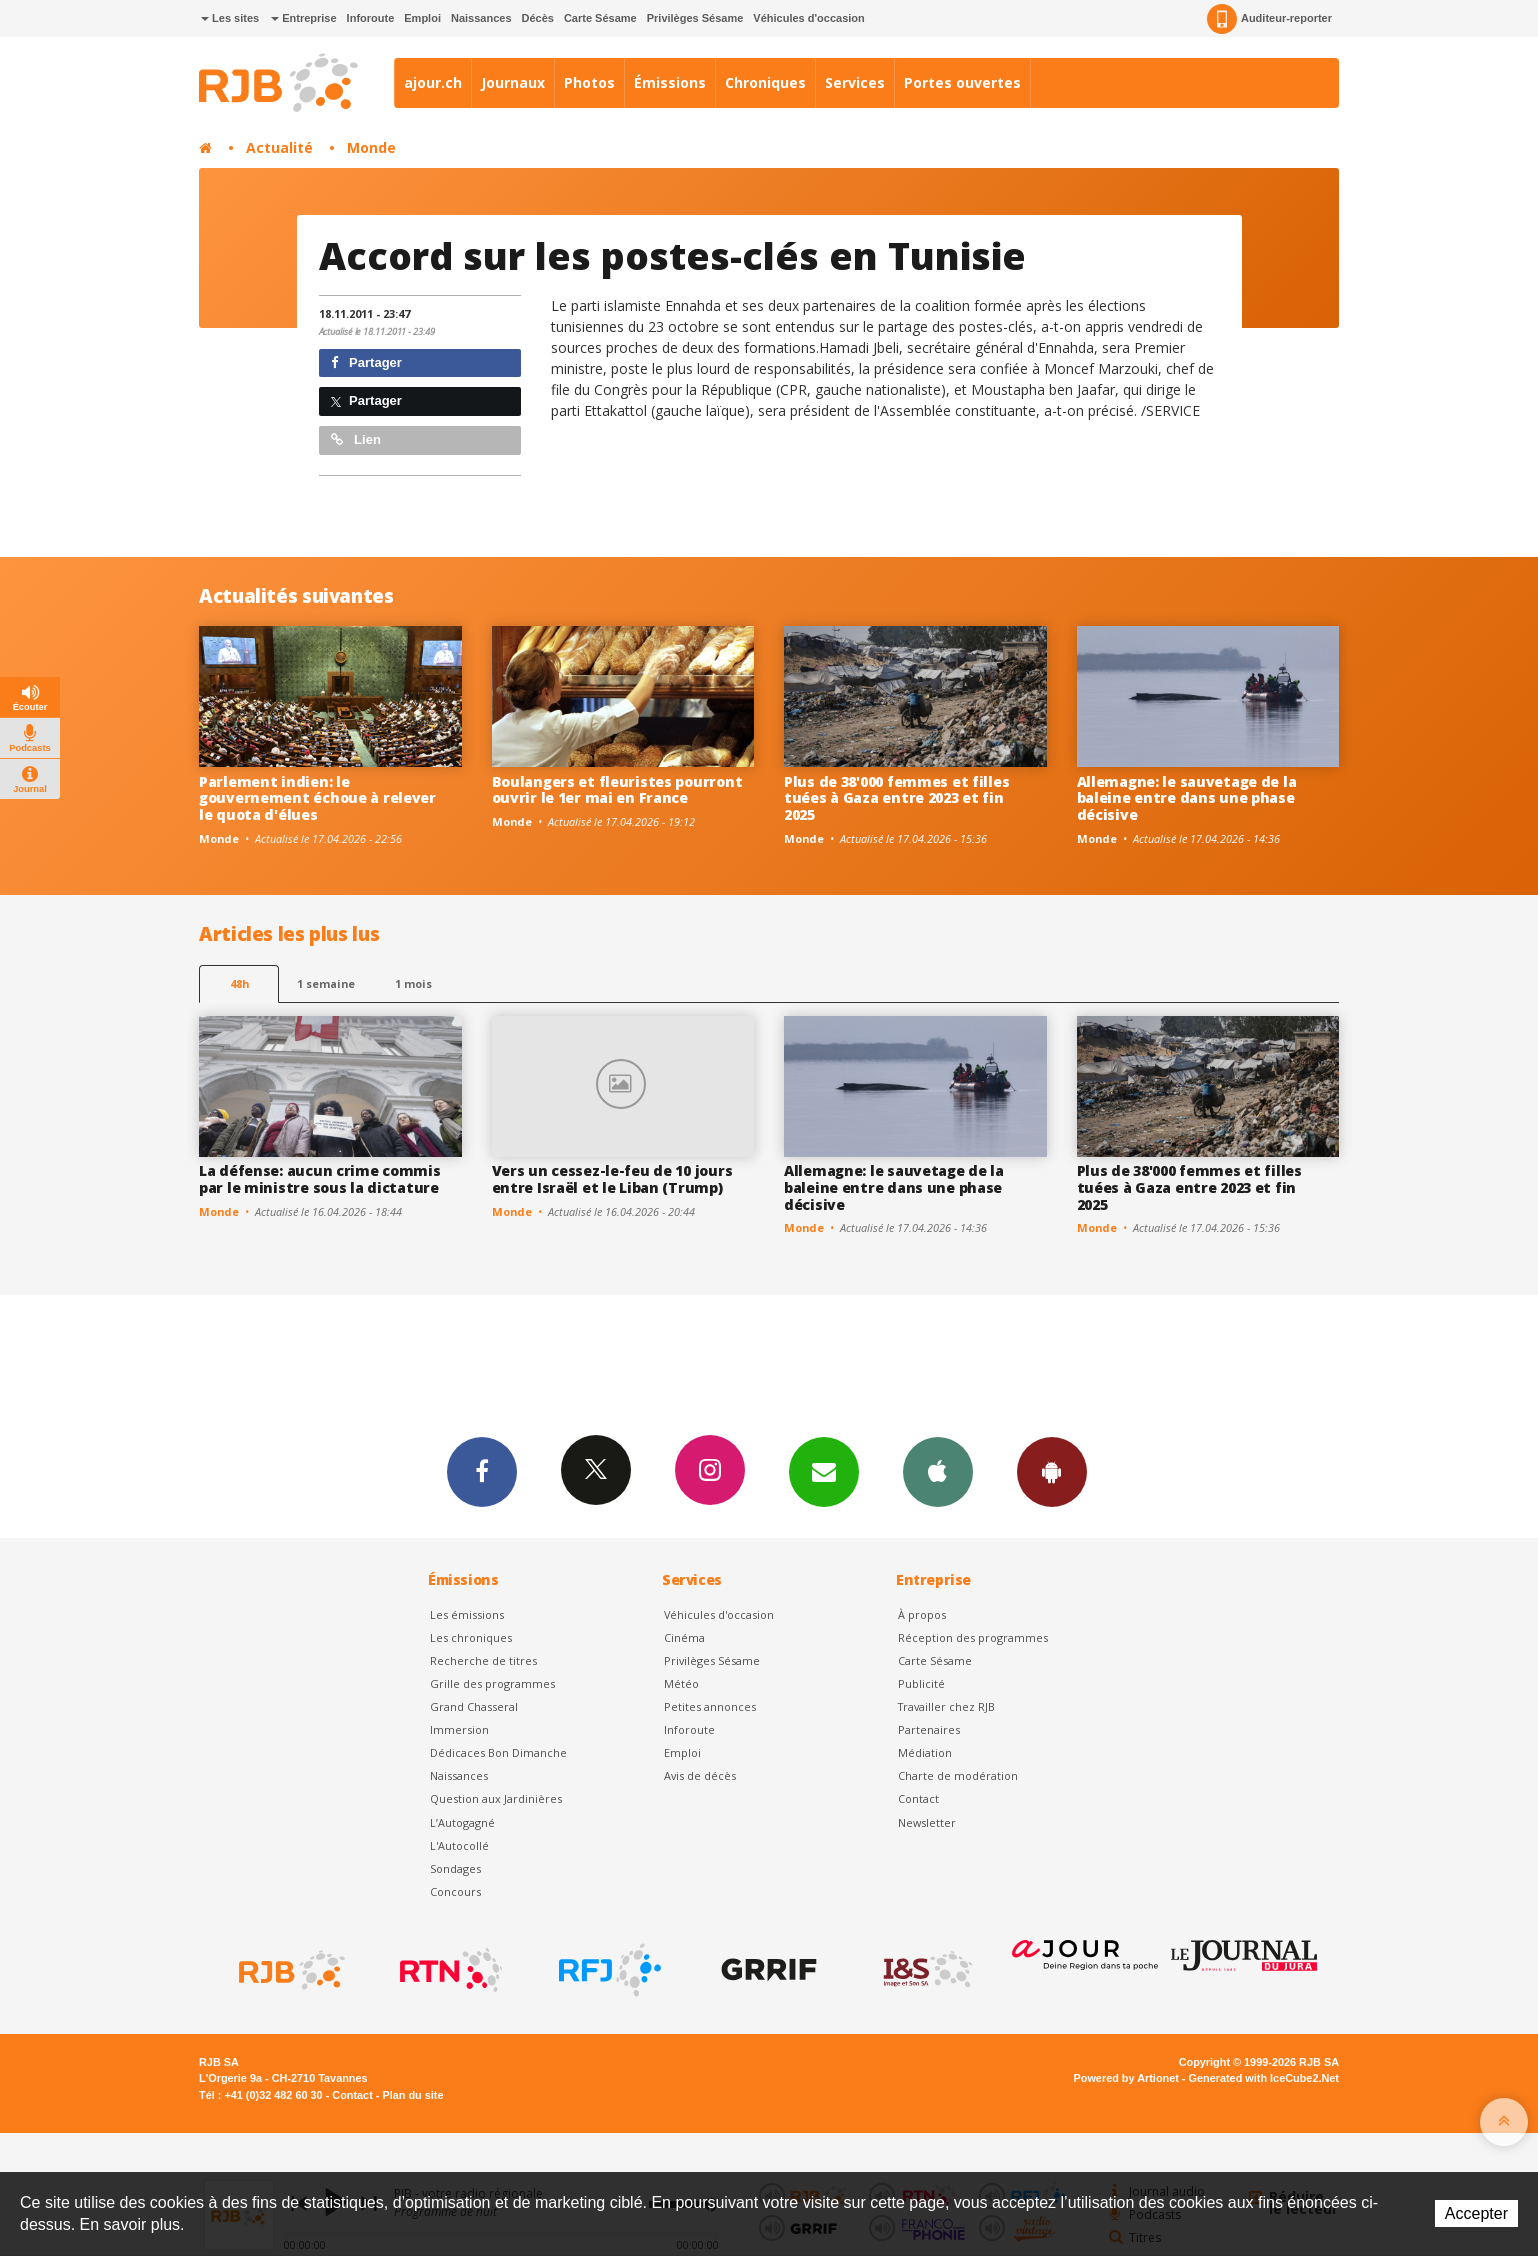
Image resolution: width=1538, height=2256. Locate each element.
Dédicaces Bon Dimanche (498, 1752)
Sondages (455, 1868)
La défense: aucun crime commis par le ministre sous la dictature (320, 1179)
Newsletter (927, 1822)
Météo (681, 1683)
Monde (371, 147)
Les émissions (467, 1614)
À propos (922, 1614)
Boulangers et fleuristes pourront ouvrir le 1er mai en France (617, 790)
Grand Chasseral (474, 1706)
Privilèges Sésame (695, 18)
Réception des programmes (973, 1637)
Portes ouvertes (962, 82)
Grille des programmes (492, 1683)
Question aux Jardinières (496, 1798)
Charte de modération (958, 1775)
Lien (356, 439)
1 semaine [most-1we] (326, 983)
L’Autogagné (462, 1822)
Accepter (1476, 2213)
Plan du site (412, 2095)
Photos (589, 82)
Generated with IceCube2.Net (1264, 2078)
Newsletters (824, 1471)
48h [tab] (239, 983)
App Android (1052, 1471)
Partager (366, 362)
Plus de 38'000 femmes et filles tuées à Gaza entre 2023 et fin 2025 (896, 798)
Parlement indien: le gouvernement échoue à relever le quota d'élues (317, 798)
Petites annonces (710, 1706)
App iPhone (938, 1471)
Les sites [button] (230, 18)
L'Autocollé (459, 1845)
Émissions (670, 82)
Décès (538, 18)
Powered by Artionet (1126, 2078)
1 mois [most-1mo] (413, 983)
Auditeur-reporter (1269, 19)
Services (855, 82)
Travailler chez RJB (946, 1706)
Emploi (422, 18)
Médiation (925, 1752)
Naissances (481, 18)
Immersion (459, 1729)
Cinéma (684, 1637)
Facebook (482, 1471)
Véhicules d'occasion (808, 18)
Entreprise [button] (303, 18)
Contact (918, 1798)
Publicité (921, 1683)
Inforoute (371, 18)
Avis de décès (700, 1775)
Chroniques (765, 82)
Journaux (513, 82)
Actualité (279, 147)
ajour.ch (433, 82)
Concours (455, 1891)
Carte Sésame (600, 18)
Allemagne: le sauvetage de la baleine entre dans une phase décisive (1187, 798)
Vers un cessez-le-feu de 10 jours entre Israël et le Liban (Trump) (612, 1179)
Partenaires (929, 1729)
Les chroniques (471, 1637)
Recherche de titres (483, 1660)
